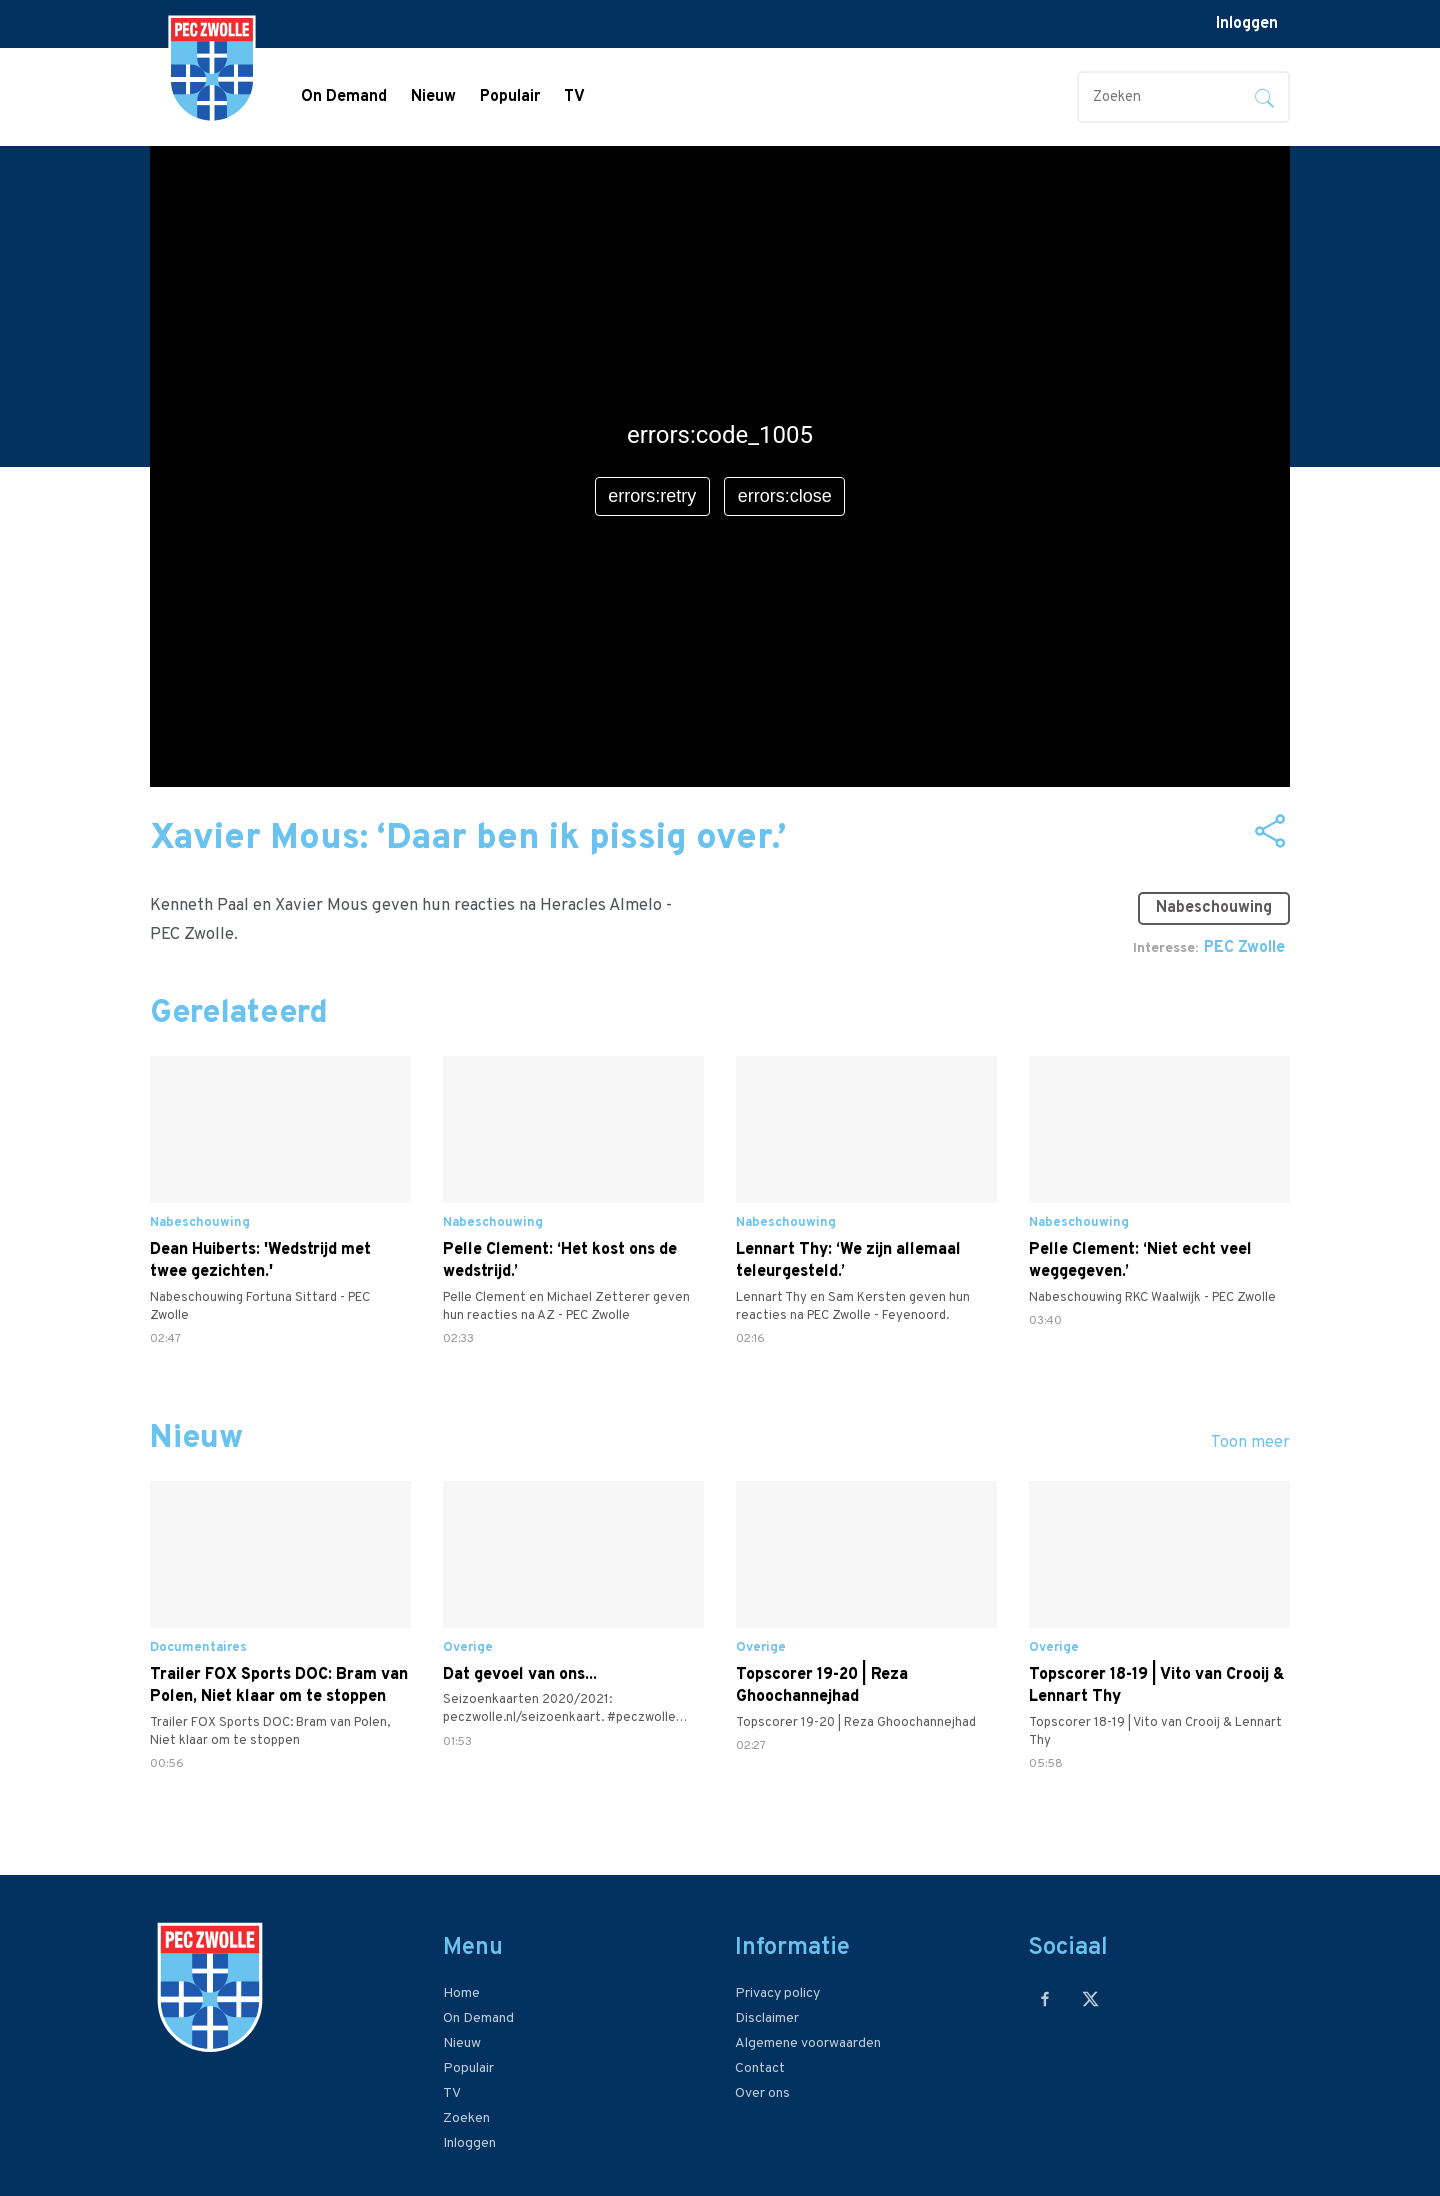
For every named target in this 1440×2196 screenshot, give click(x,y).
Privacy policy (777, 1993)
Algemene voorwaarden (808, 2043)
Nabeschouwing (1214, 908)
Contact (760, 2068)
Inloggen (1247, 24)
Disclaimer (767, 2018)
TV (574, 97)
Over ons (762, 2093)
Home (461, 1993)
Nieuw (433, 97)
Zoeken (466, 2118)
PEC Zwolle (1244, 948)
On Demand (344, 97)
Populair (510, 97)
